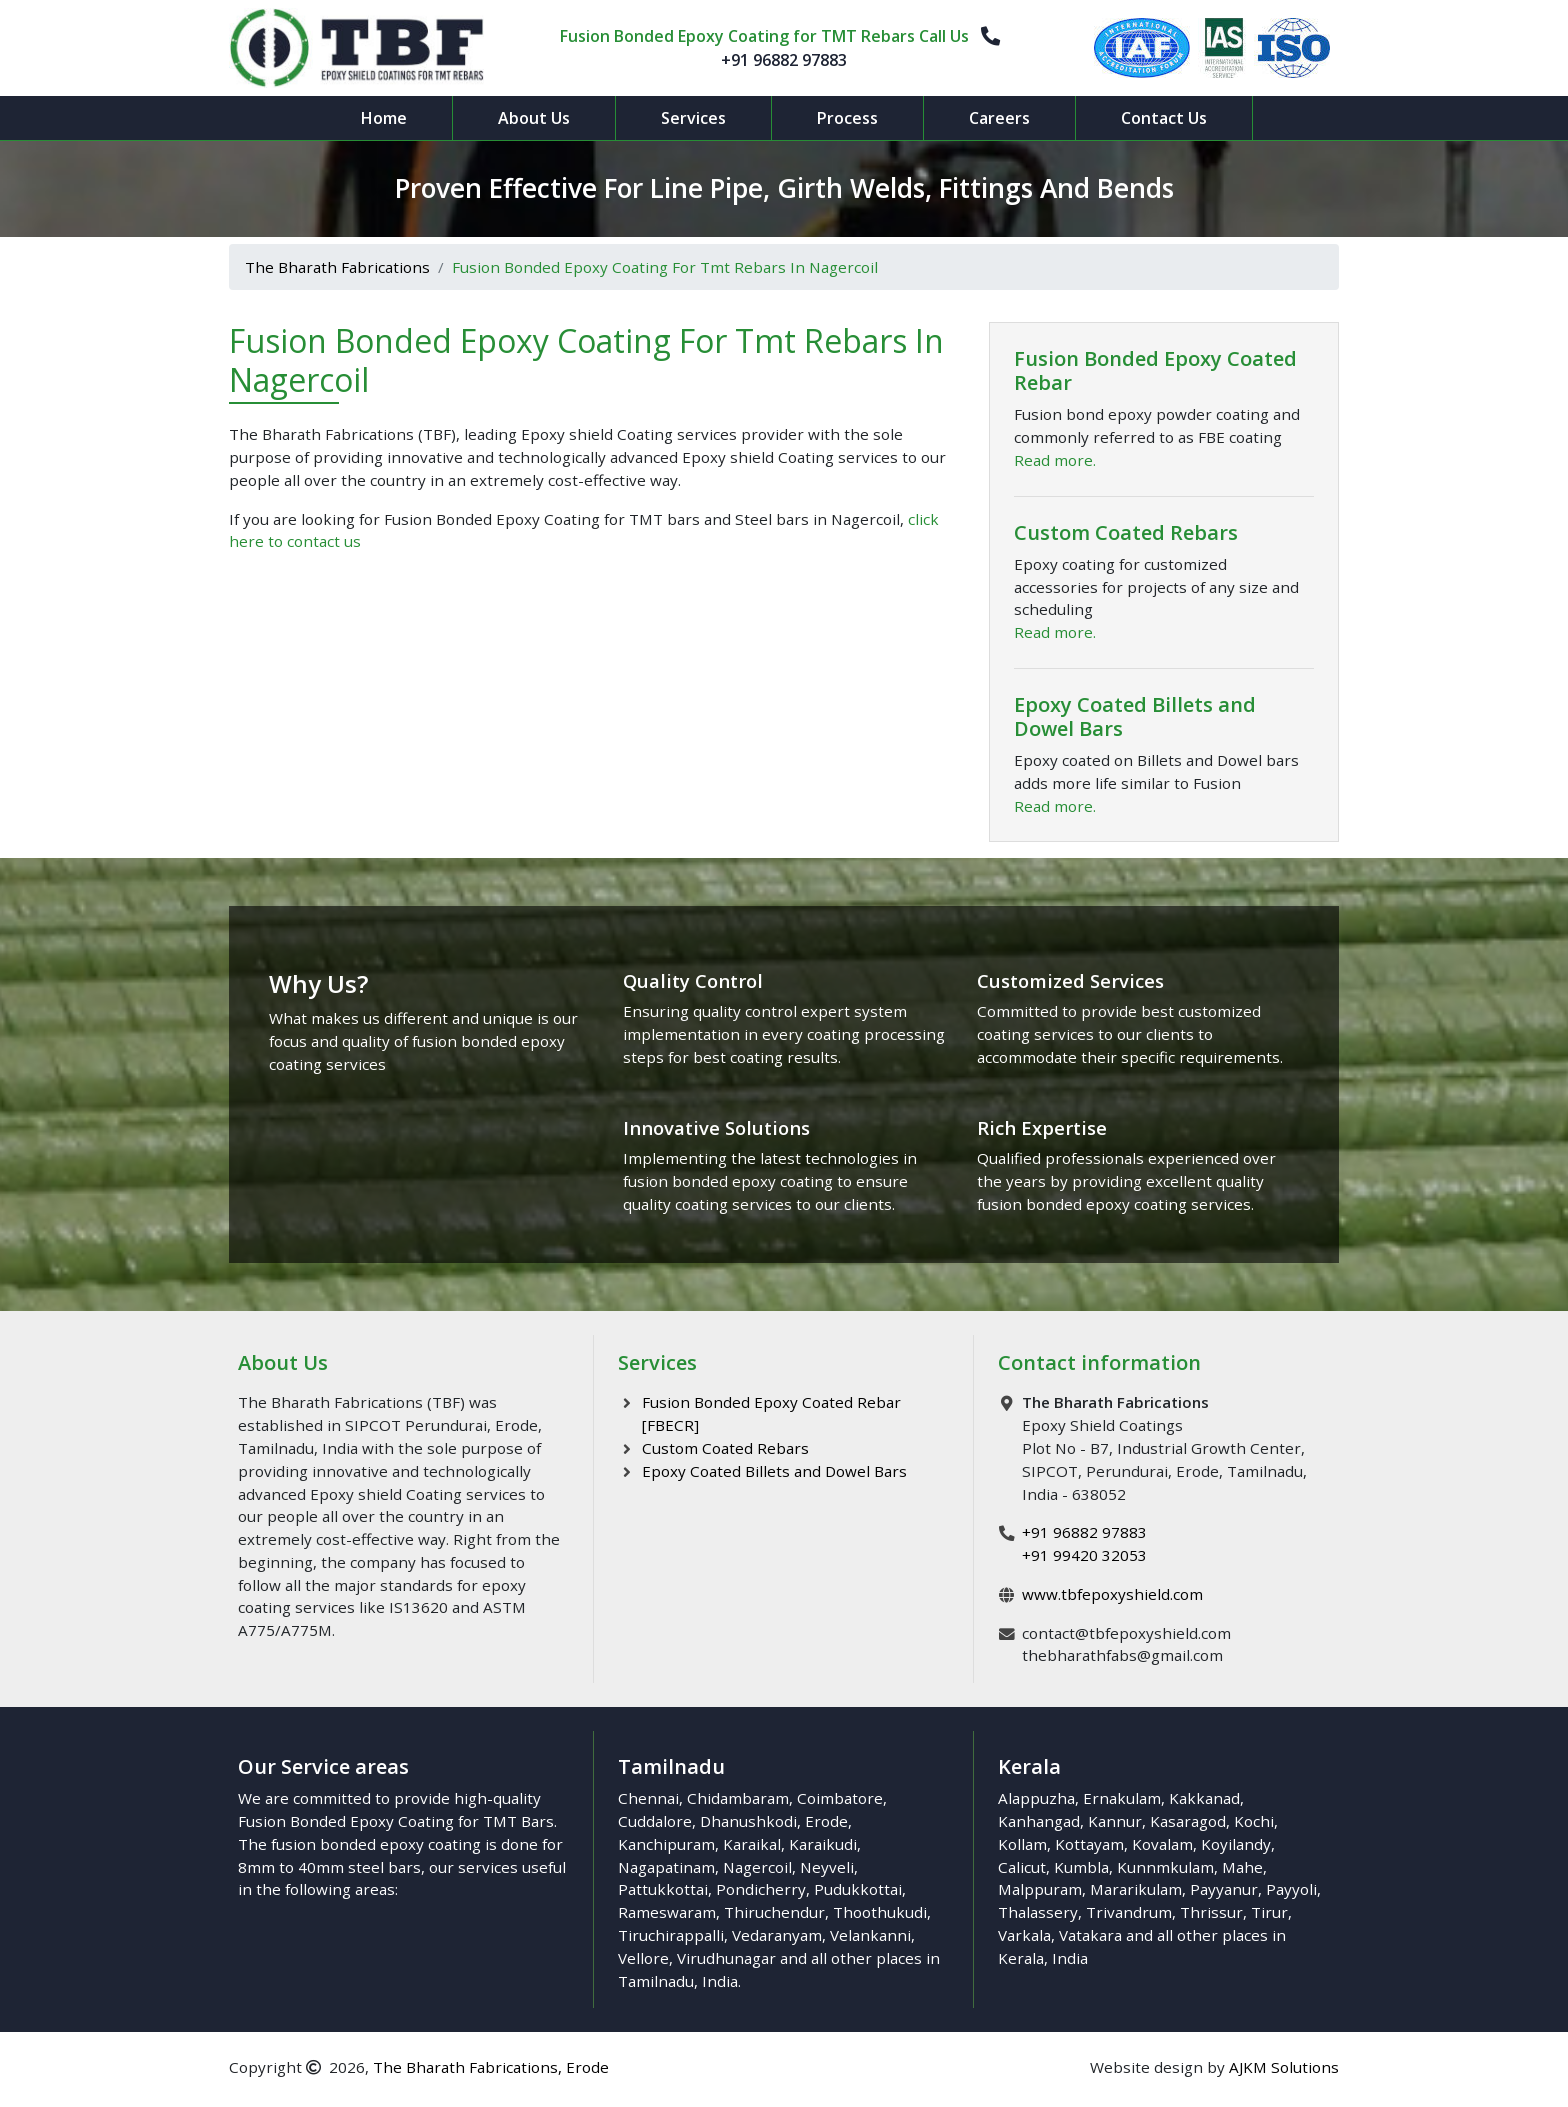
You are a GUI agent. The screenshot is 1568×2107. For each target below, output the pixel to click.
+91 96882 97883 (784, 60)
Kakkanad (1204, 1798)
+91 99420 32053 (1084, 1555)
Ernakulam (1122, 1798)
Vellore (643, 1958)
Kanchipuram (666, 1844)
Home (384, 118)
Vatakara (1090, 1935)
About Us (534, 118)
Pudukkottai (858, 1889)
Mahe (1242, 1867)
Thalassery (1038, 1912)
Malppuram (1040, 1889)
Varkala (1024, 1935)
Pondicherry (761, 1889)
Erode (826, 1821)
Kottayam (1089, 1844)
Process (847, 118)
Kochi (1254, 1821)
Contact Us (1164, 118)
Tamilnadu (656, 1981)
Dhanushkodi (748, 1821)
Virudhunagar (726, 1958)
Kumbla (1081, 1867)
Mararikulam (1136, 1889)
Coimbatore (840, 1798)
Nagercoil (757, 1867)
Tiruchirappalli (671, 1935)
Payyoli (1291, 1889)
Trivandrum (1129, 1912)
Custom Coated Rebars (1126, 532)
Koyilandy (1236, 1844)
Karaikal (752, 1844)
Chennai (648, 1798)
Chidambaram (738, 1798)
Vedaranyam (777, 1935)
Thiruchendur (774, 1912)
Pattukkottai (663, 1889)
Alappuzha (1036, 1798)
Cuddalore (655, 1821)
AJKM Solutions (1284, 2067)
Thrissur (1211, 1912)
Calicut (1022, 1867)
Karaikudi (823, 1844)
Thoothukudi (880, 1912)
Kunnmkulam (1165, 1867)
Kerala (1021, 1958)
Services (693, 118)
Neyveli (827, 1867)
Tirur (1269, 1912)
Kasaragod (1188, 1821)
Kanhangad (1039, 1821)
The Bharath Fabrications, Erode (491, 2067)
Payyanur (1224, 1889)
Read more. (1055, 460)
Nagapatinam (666, 1867)
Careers (999, 118)
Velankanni (870, 1935)
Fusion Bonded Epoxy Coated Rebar (1155, 370)
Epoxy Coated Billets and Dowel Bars (1135, 716)
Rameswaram (667, 1912)
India (720, 1981)
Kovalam (1162, 1844)
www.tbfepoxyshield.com (1112, 1594)
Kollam (1022, 1844)
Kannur (1115, 1821)
